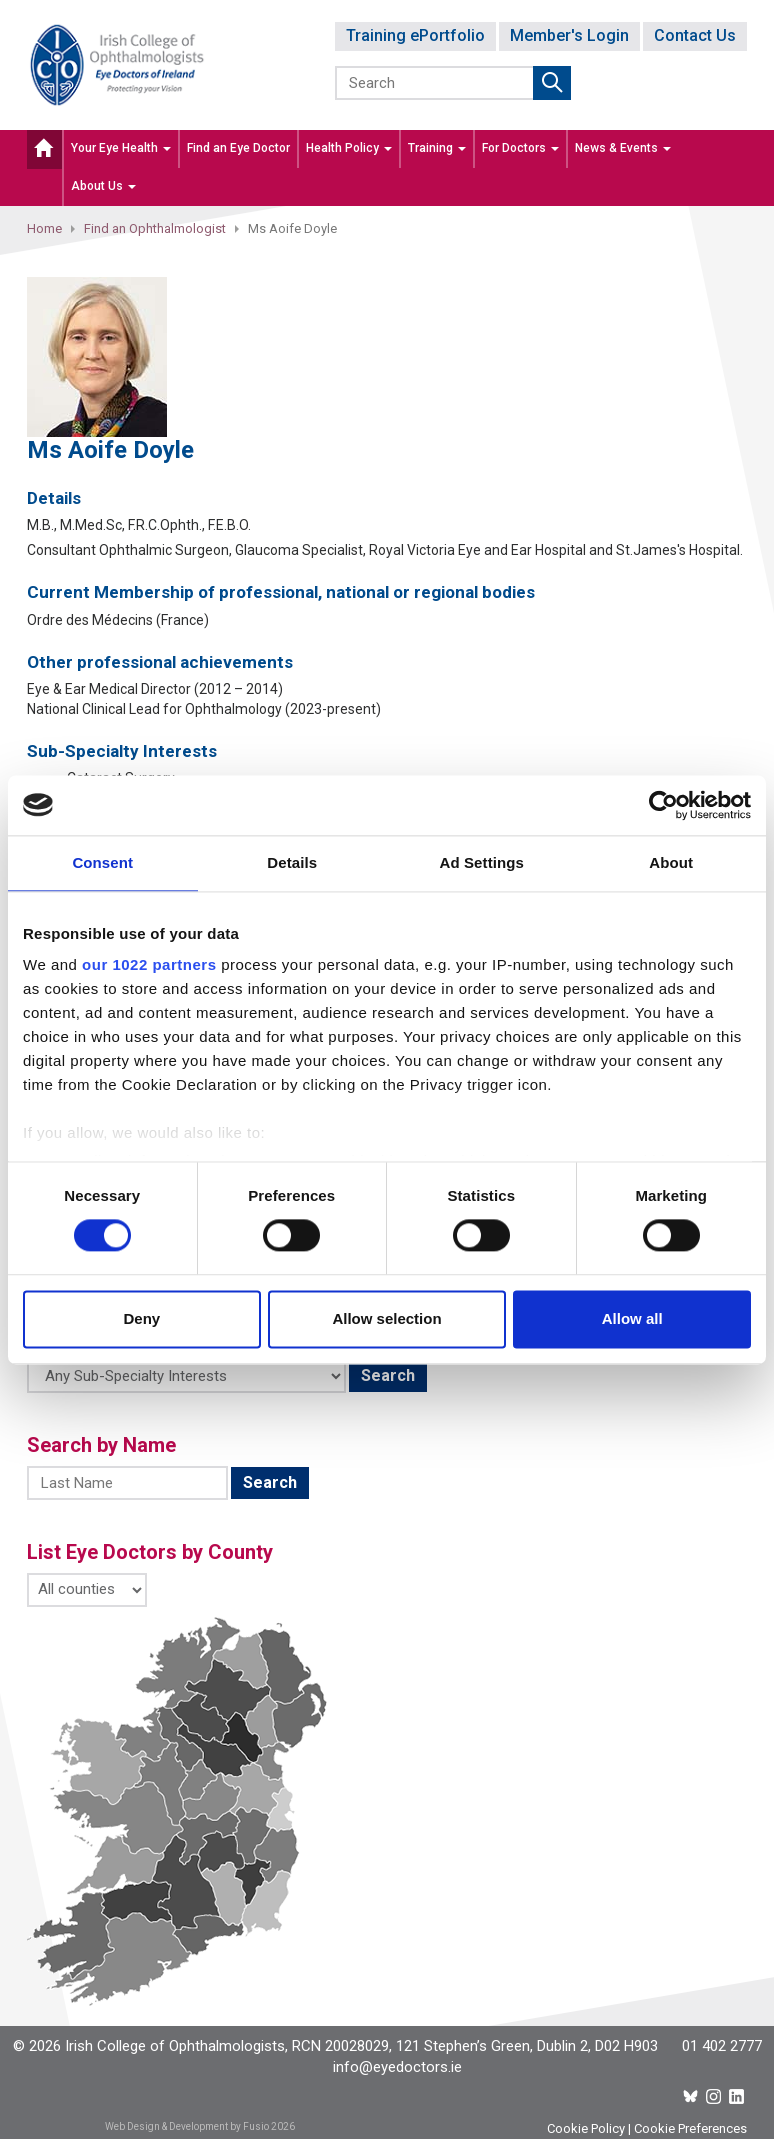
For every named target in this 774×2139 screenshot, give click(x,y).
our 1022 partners (149, 964)
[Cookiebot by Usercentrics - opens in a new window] (663, 805)
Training (437, 148)
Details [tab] (292, 862)
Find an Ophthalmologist (155, 228)
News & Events (623, 148)
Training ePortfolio (415, 35)
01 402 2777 (722, 2046)
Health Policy (349, 148)
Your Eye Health (121, 148)
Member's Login (569, 35)
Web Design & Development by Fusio (187, 2126)
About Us (103, 186)
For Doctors (520, 148)
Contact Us (695, 35)
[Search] (435, 83)
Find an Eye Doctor (238, 148)
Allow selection (386, 1318)
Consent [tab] (102, 862)
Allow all (632, 1318)
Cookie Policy (586, 2128)
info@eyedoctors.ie (397, 2067)
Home (44, 228)
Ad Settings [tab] (482, 862)
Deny (141, 1318)
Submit (552, 83)
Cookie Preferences (690, 2128)
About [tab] (671, 862)
